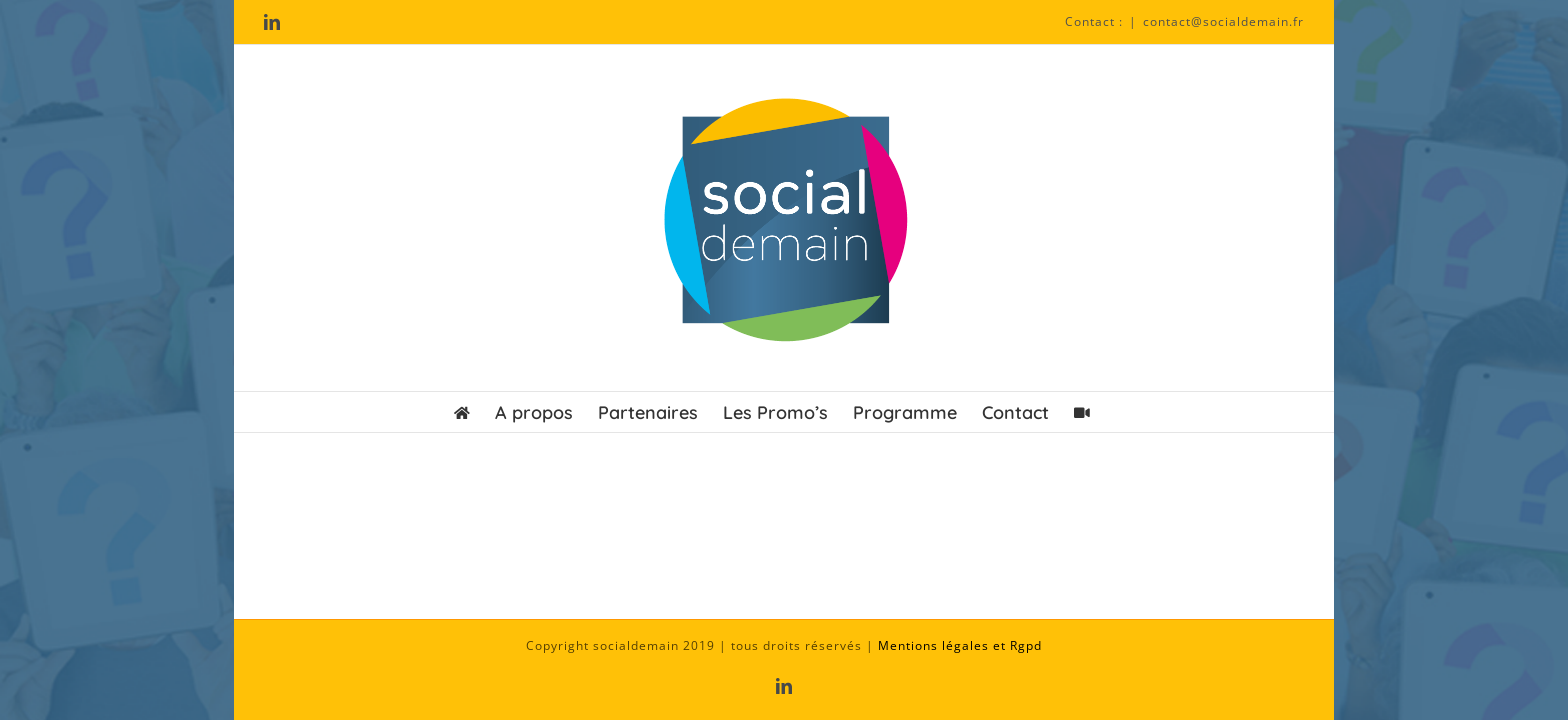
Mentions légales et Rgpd (960, 645)
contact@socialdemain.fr (1223, 21)
